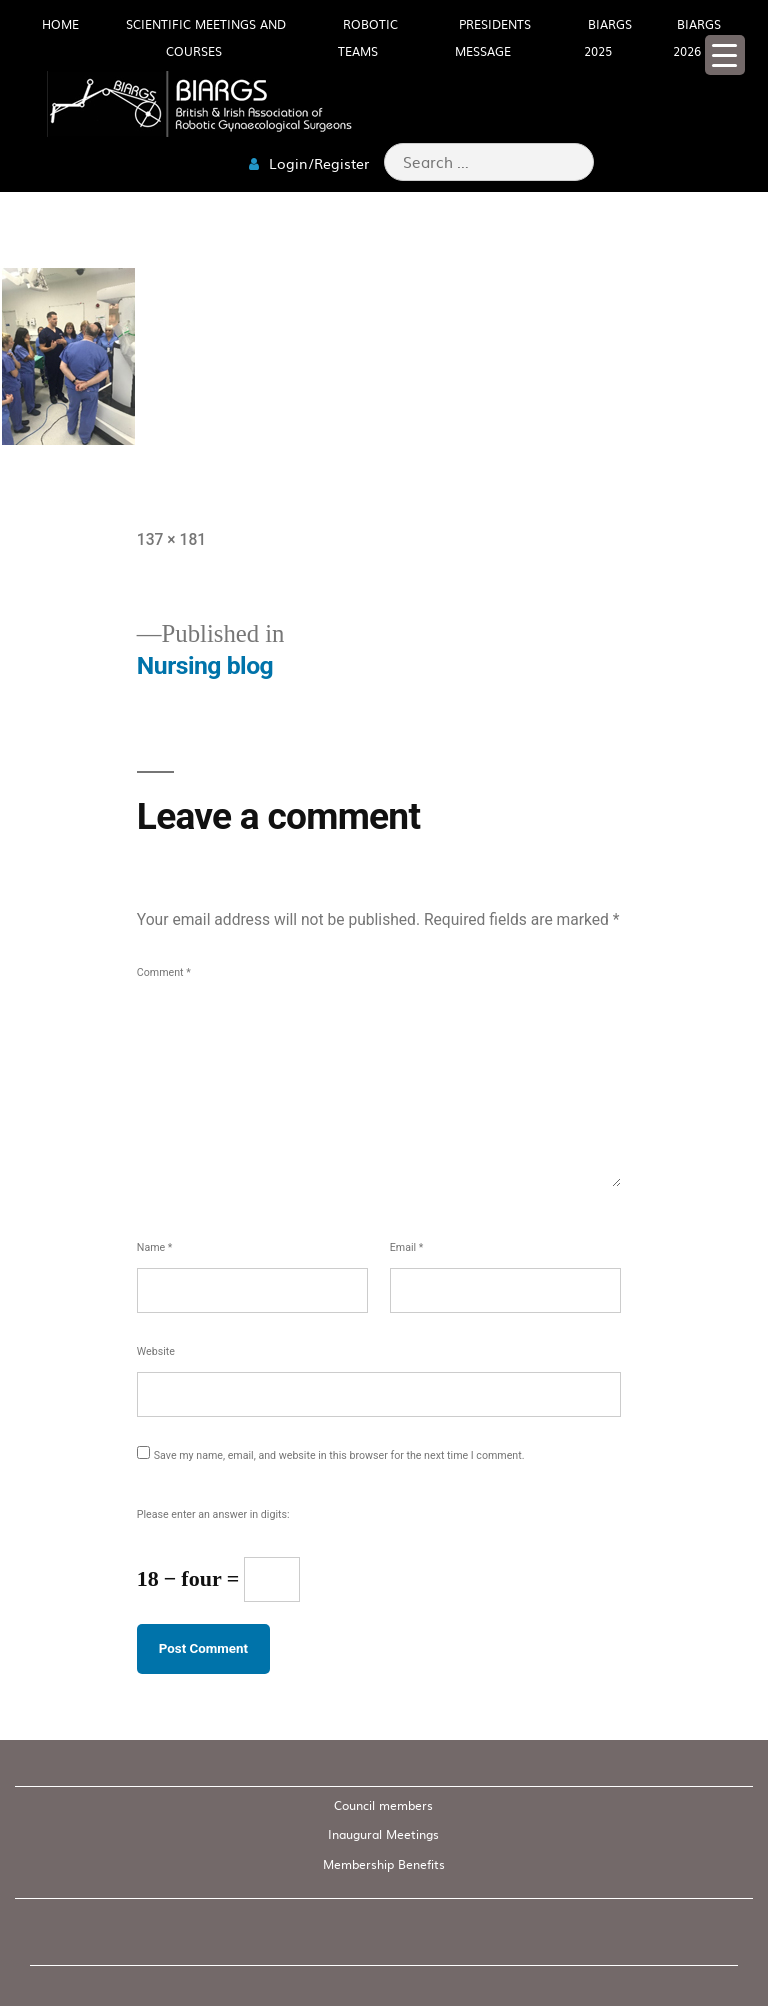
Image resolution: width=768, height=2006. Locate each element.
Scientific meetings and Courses (206, 37)
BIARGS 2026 (697, 37)
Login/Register (309, 163)
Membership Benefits (384, 1864)
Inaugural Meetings (383, 1834)
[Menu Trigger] (725, 55)
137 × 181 (171, 539)
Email (407, 1247)
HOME (60, 24)
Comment (164, 972)
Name (155, 1247)
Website (156, 1351)
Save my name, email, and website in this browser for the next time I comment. (339, 1455)
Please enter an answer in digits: (213, 1514)
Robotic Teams (368, 37)
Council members (383, 1805)
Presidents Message (493, 37)
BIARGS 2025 (608, 37)
